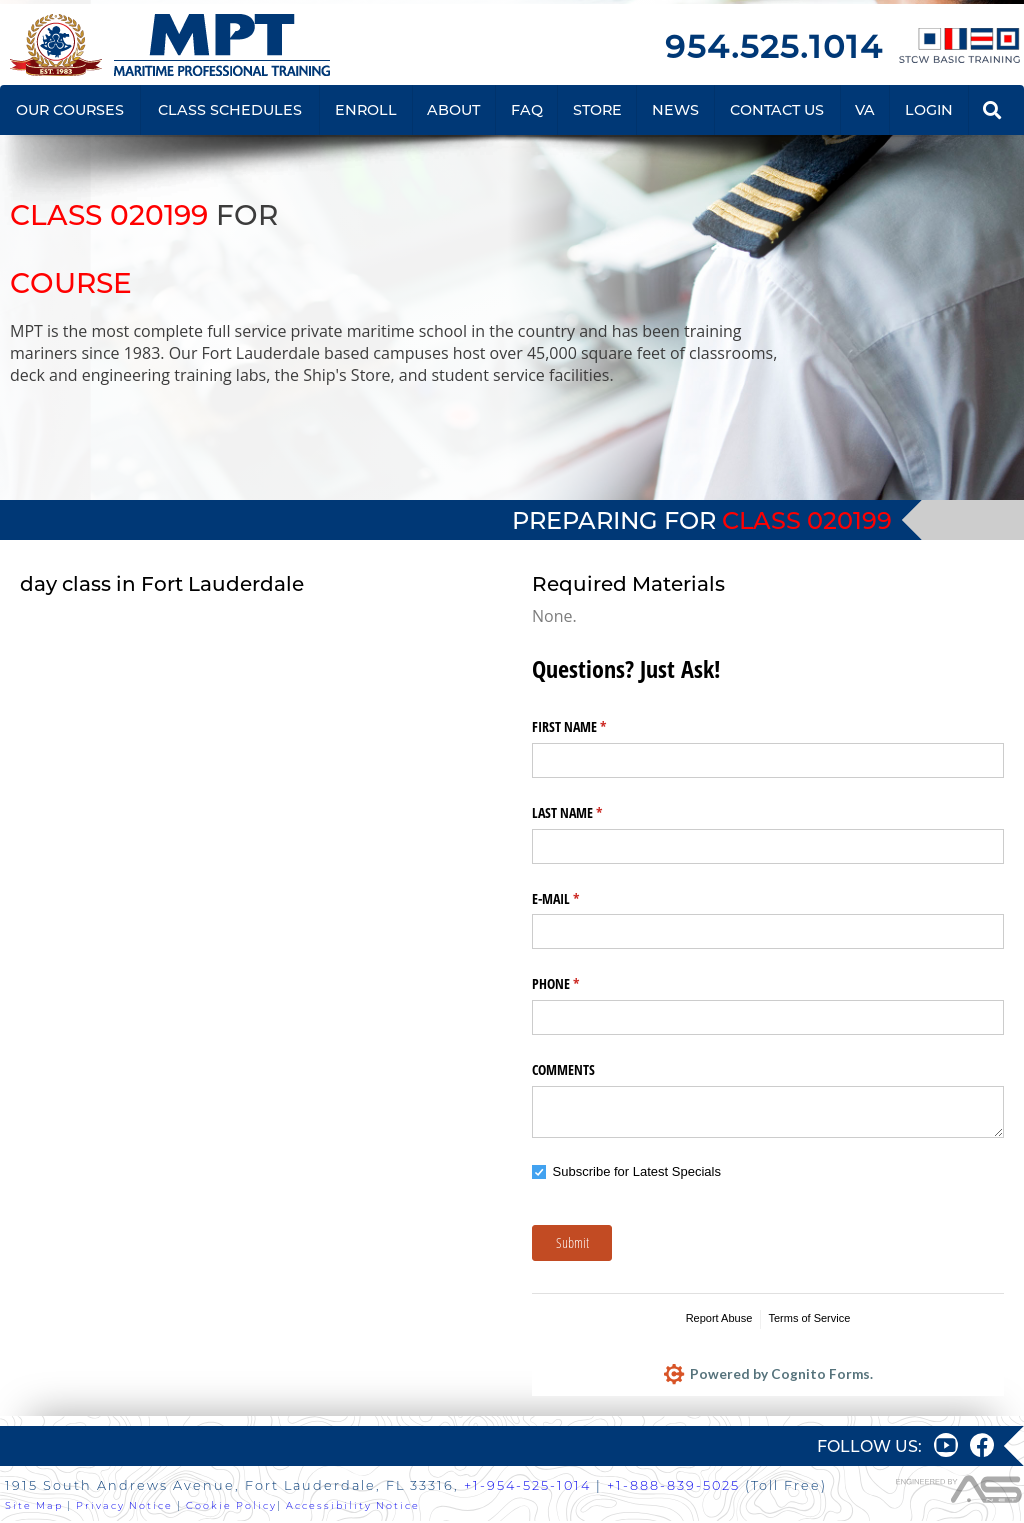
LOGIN (929, 110)
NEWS (675, 110)
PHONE (579, 984)
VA (865, 110)
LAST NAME (590, 813)
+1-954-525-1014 (527, 1487)
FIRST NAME (592, 727)
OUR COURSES (70, 110)
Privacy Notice (124, 1506)
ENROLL (366, 110)
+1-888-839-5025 (673, 1487)
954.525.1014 (774, 46)
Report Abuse (719, 1318)
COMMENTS (563, 1069)
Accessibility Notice (353, 1506)
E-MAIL (579, 899)
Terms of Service (809, 1318)
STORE (597, 110)
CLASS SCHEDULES (230, 110)
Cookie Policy (231, 1506)
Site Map (34, 1506)
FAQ (527, 110)
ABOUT (453, 110)
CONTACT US (777, 110)
